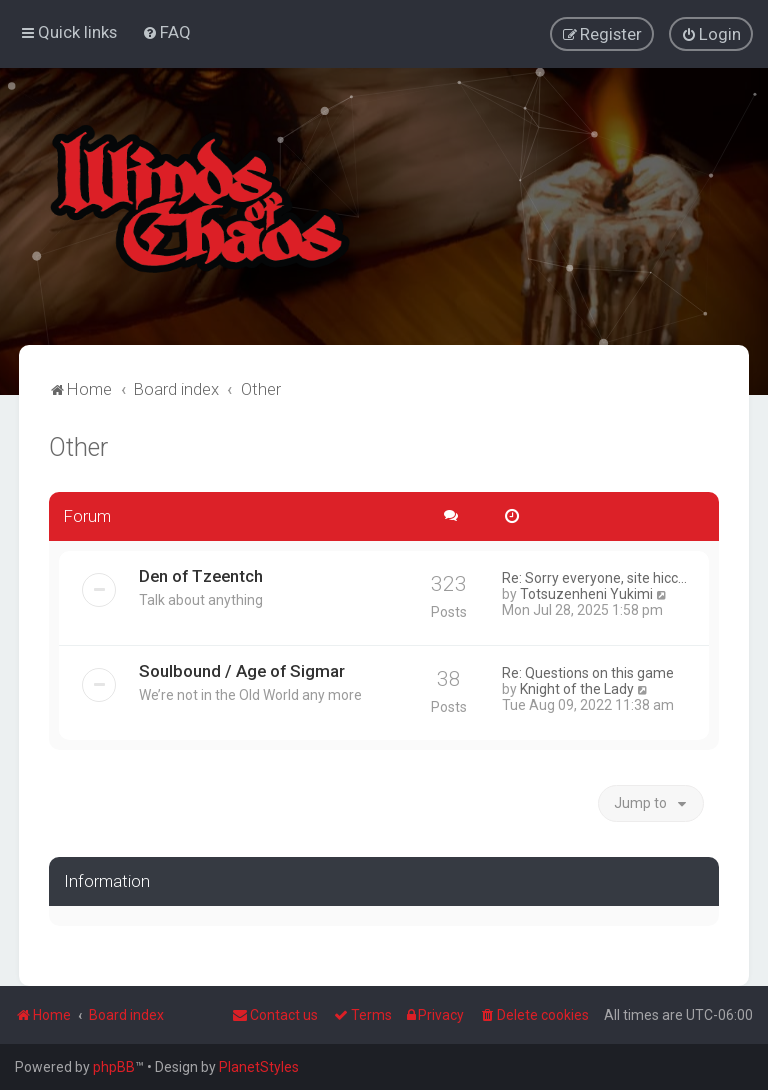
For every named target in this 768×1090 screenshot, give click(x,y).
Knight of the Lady (577, 688)
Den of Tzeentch (201, 575)
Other (78, 447)
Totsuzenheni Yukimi (586, 593)
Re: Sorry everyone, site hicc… (594, 577)
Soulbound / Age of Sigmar (242, 670)
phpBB (114, 1067)
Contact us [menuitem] (275, 1015)
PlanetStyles (259, 1067)
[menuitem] (166, 32)
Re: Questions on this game (588, 672)
